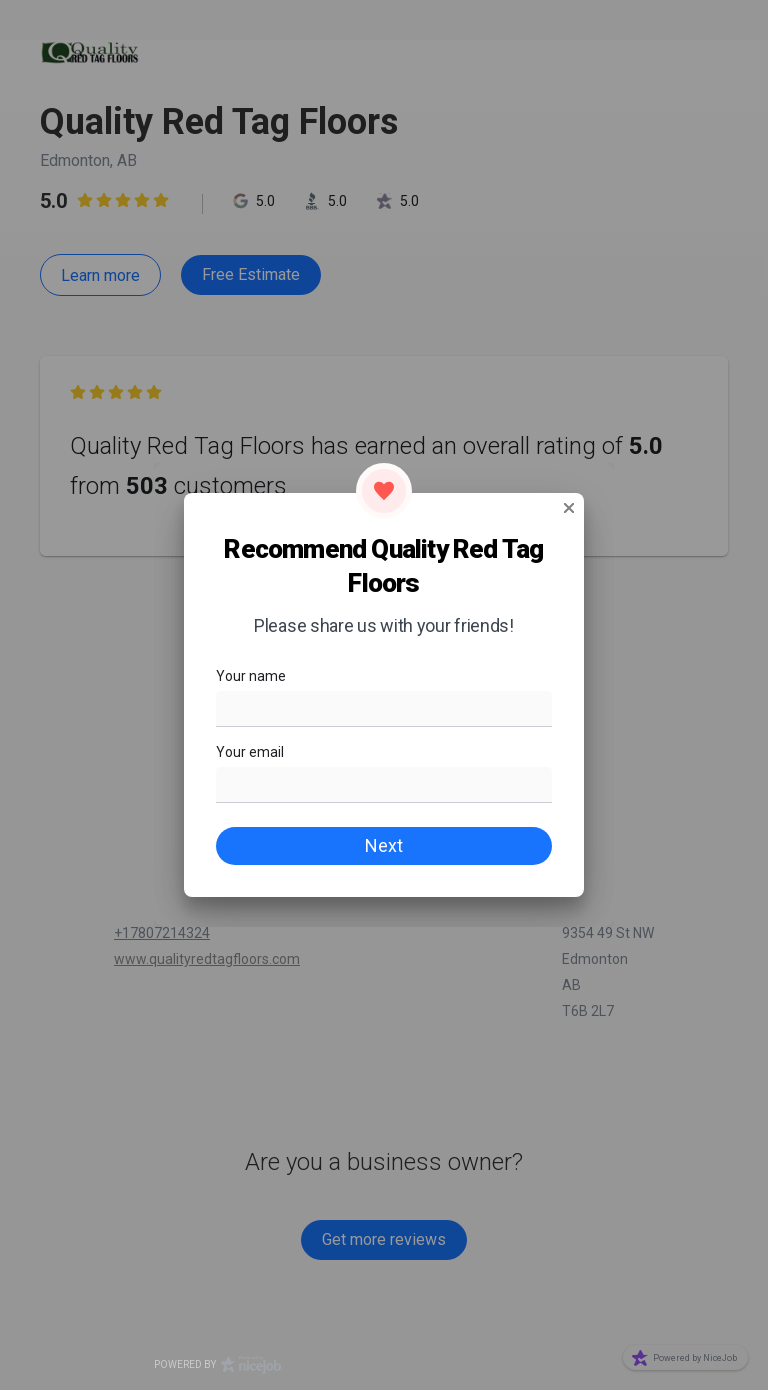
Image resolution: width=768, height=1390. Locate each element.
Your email (250, 752)
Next (384, 845)
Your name (251, 676)
